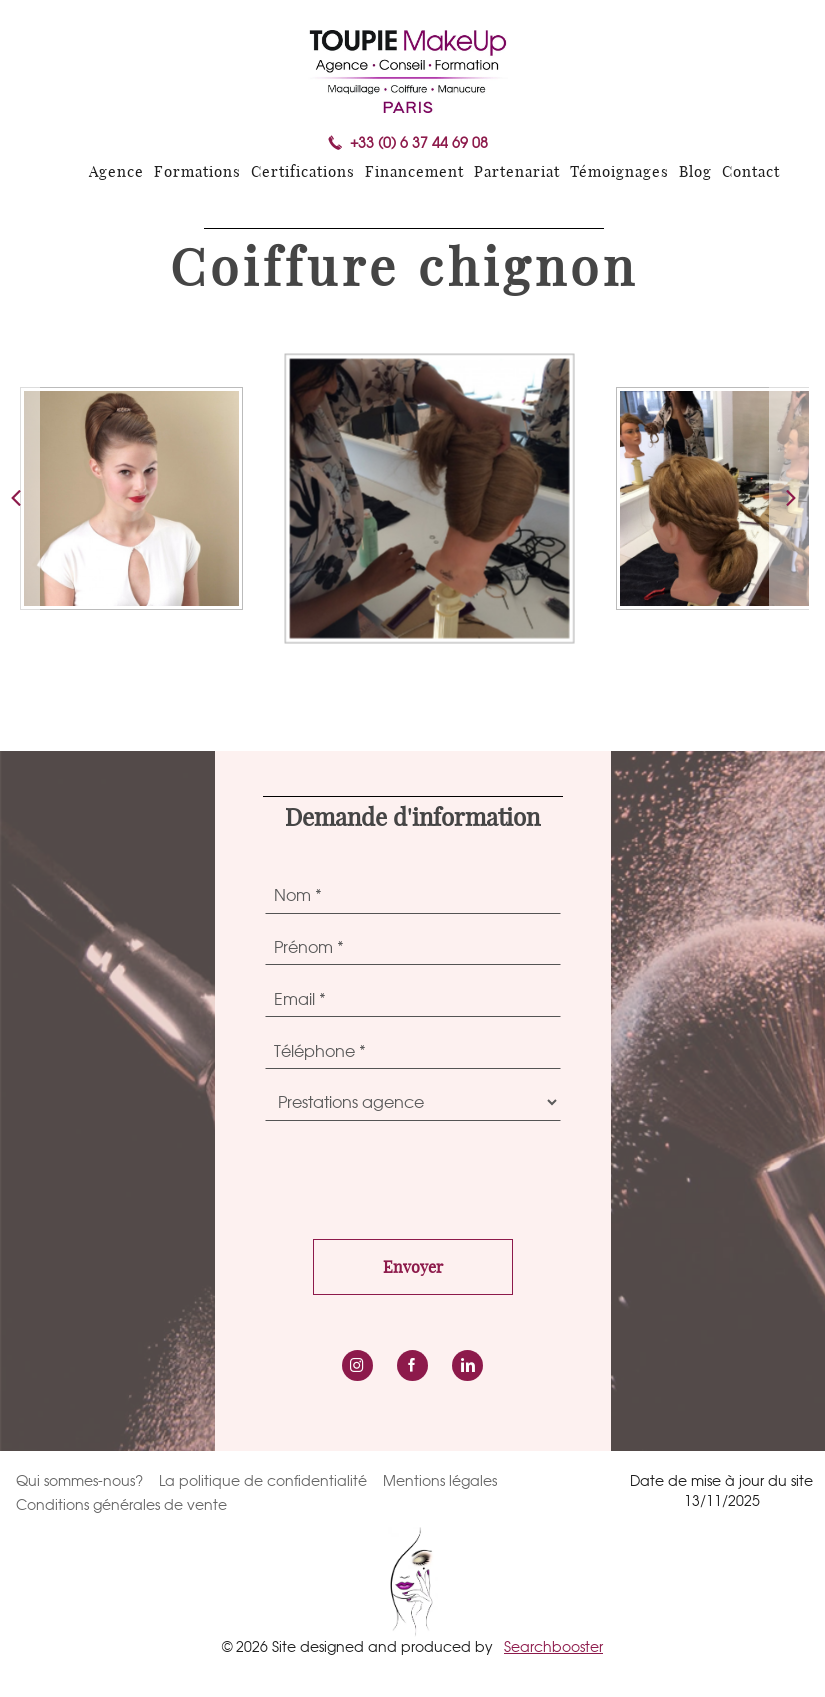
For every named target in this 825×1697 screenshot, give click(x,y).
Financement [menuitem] (414, 172)
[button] (789, 498)
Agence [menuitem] (116, 172)
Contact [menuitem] (751, 172)
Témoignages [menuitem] (619, 172)
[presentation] (417, 1175)
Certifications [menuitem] (303, 172)
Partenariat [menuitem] (517, 172)
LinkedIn (467, 1365)
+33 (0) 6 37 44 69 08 (419, 143)
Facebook (412, 1365)
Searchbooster (553, 1646)
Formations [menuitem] (197, 172)
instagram (357, 1365)
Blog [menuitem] (695, 172)
